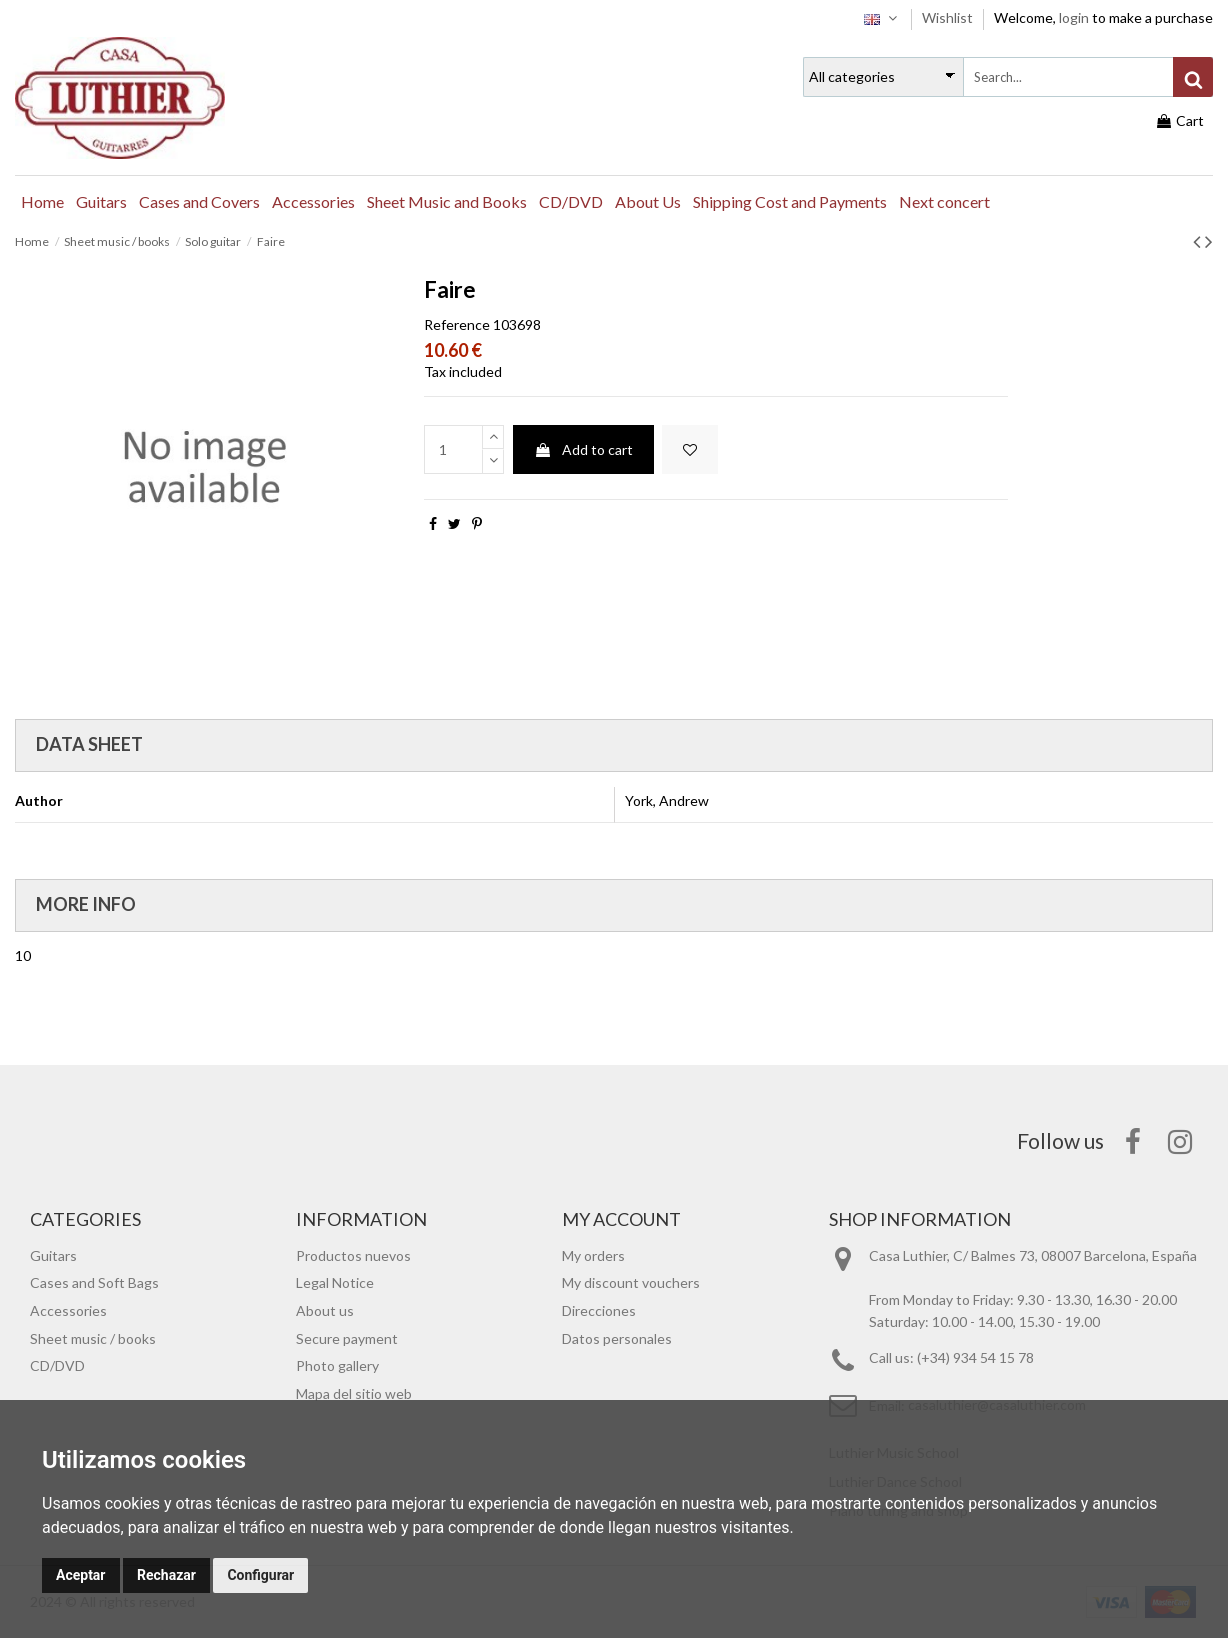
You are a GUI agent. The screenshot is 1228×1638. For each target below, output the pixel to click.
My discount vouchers (631, 1282)
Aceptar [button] (81, 1575)
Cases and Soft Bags (94, 1282)
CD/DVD (57, 1365)
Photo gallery (337, 1365)
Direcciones (599, 1310)
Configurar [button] (260, 1575)
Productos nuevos (353, 1255)
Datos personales (617, 1338)
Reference (457, 324)
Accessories (68, 1310)
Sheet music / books (93, 1338)
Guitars (53, 1255)
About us (325, 1310)
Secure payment (347, 1338)
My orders (593, 1255)
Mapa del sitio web (354, 1393)
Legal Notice (335, 1282)
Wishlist (949, 17)
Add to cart (583, 449)
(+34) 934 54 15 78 (975, 1357)
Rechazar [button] (166, 1575)
